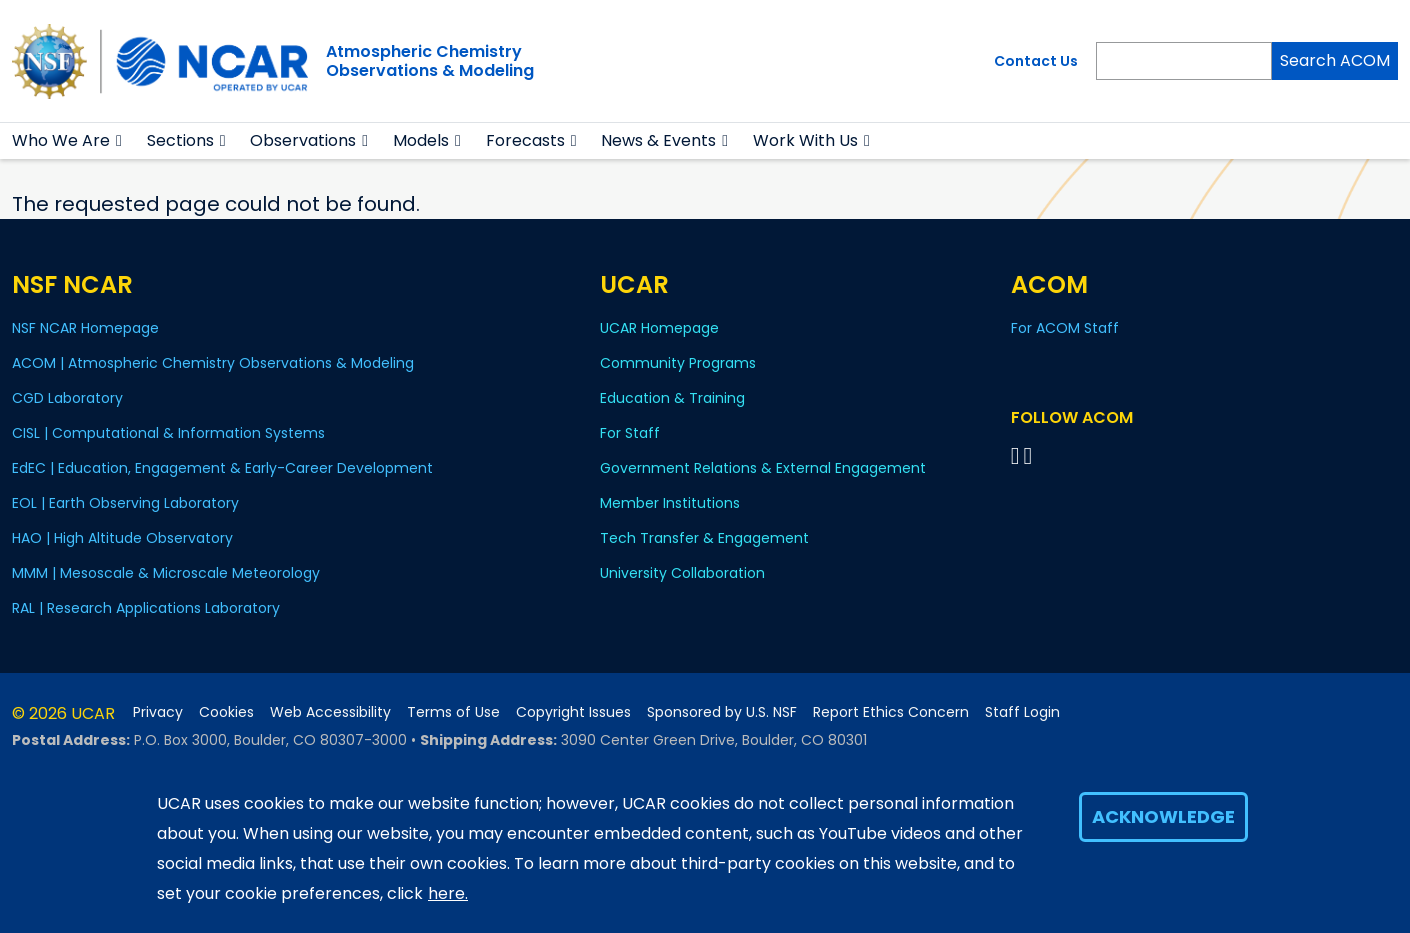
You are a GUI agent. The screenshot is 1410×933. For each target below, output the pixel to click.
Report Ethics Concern (891, 712)
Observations (303, 140)
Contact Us (1036, 61)
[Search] (1184, 61)
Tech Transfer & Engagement (704, 538)
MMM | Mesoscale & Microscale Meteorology (166, 573)
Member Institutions (670, 503)
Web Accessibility (330, 712)
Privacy (158, 712)
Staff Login (1022, 712)
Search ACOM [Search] (1335, 60)
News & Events (658, 140)
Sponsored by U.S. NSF (722, 712)
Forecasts (525, 140)
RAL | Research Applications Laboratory (146, 608)
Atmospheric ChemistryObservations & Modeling (430, 61)
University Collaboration (682, 573)
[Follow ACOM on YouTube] (1031, 455)
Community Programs (678, 363)
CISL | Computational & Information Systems (168, 433)
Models (421, 140)
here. (448, 893)
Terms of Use (453, 712)
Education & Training (672, 398)
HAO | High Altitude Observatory (122, 538)
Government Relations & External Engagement (763, 468)
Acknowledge (1163, 816)
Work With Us (805, 140)
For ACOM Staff (1065, 328)
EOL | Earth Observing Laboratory (125, 503)
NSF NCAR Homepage (85, 328)
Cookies (226, 712)
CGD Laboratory (67, 398)
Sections (180, 140)
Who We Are (61, 140)
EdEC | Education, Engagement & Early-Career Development (222, 468)
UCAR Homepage (659, 328)
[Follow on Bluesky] (1015, 455)
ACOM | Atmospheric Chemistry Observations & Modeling (213, 363)
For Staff (630, 433)
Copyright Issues (573, 712)
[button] (119, 141)
